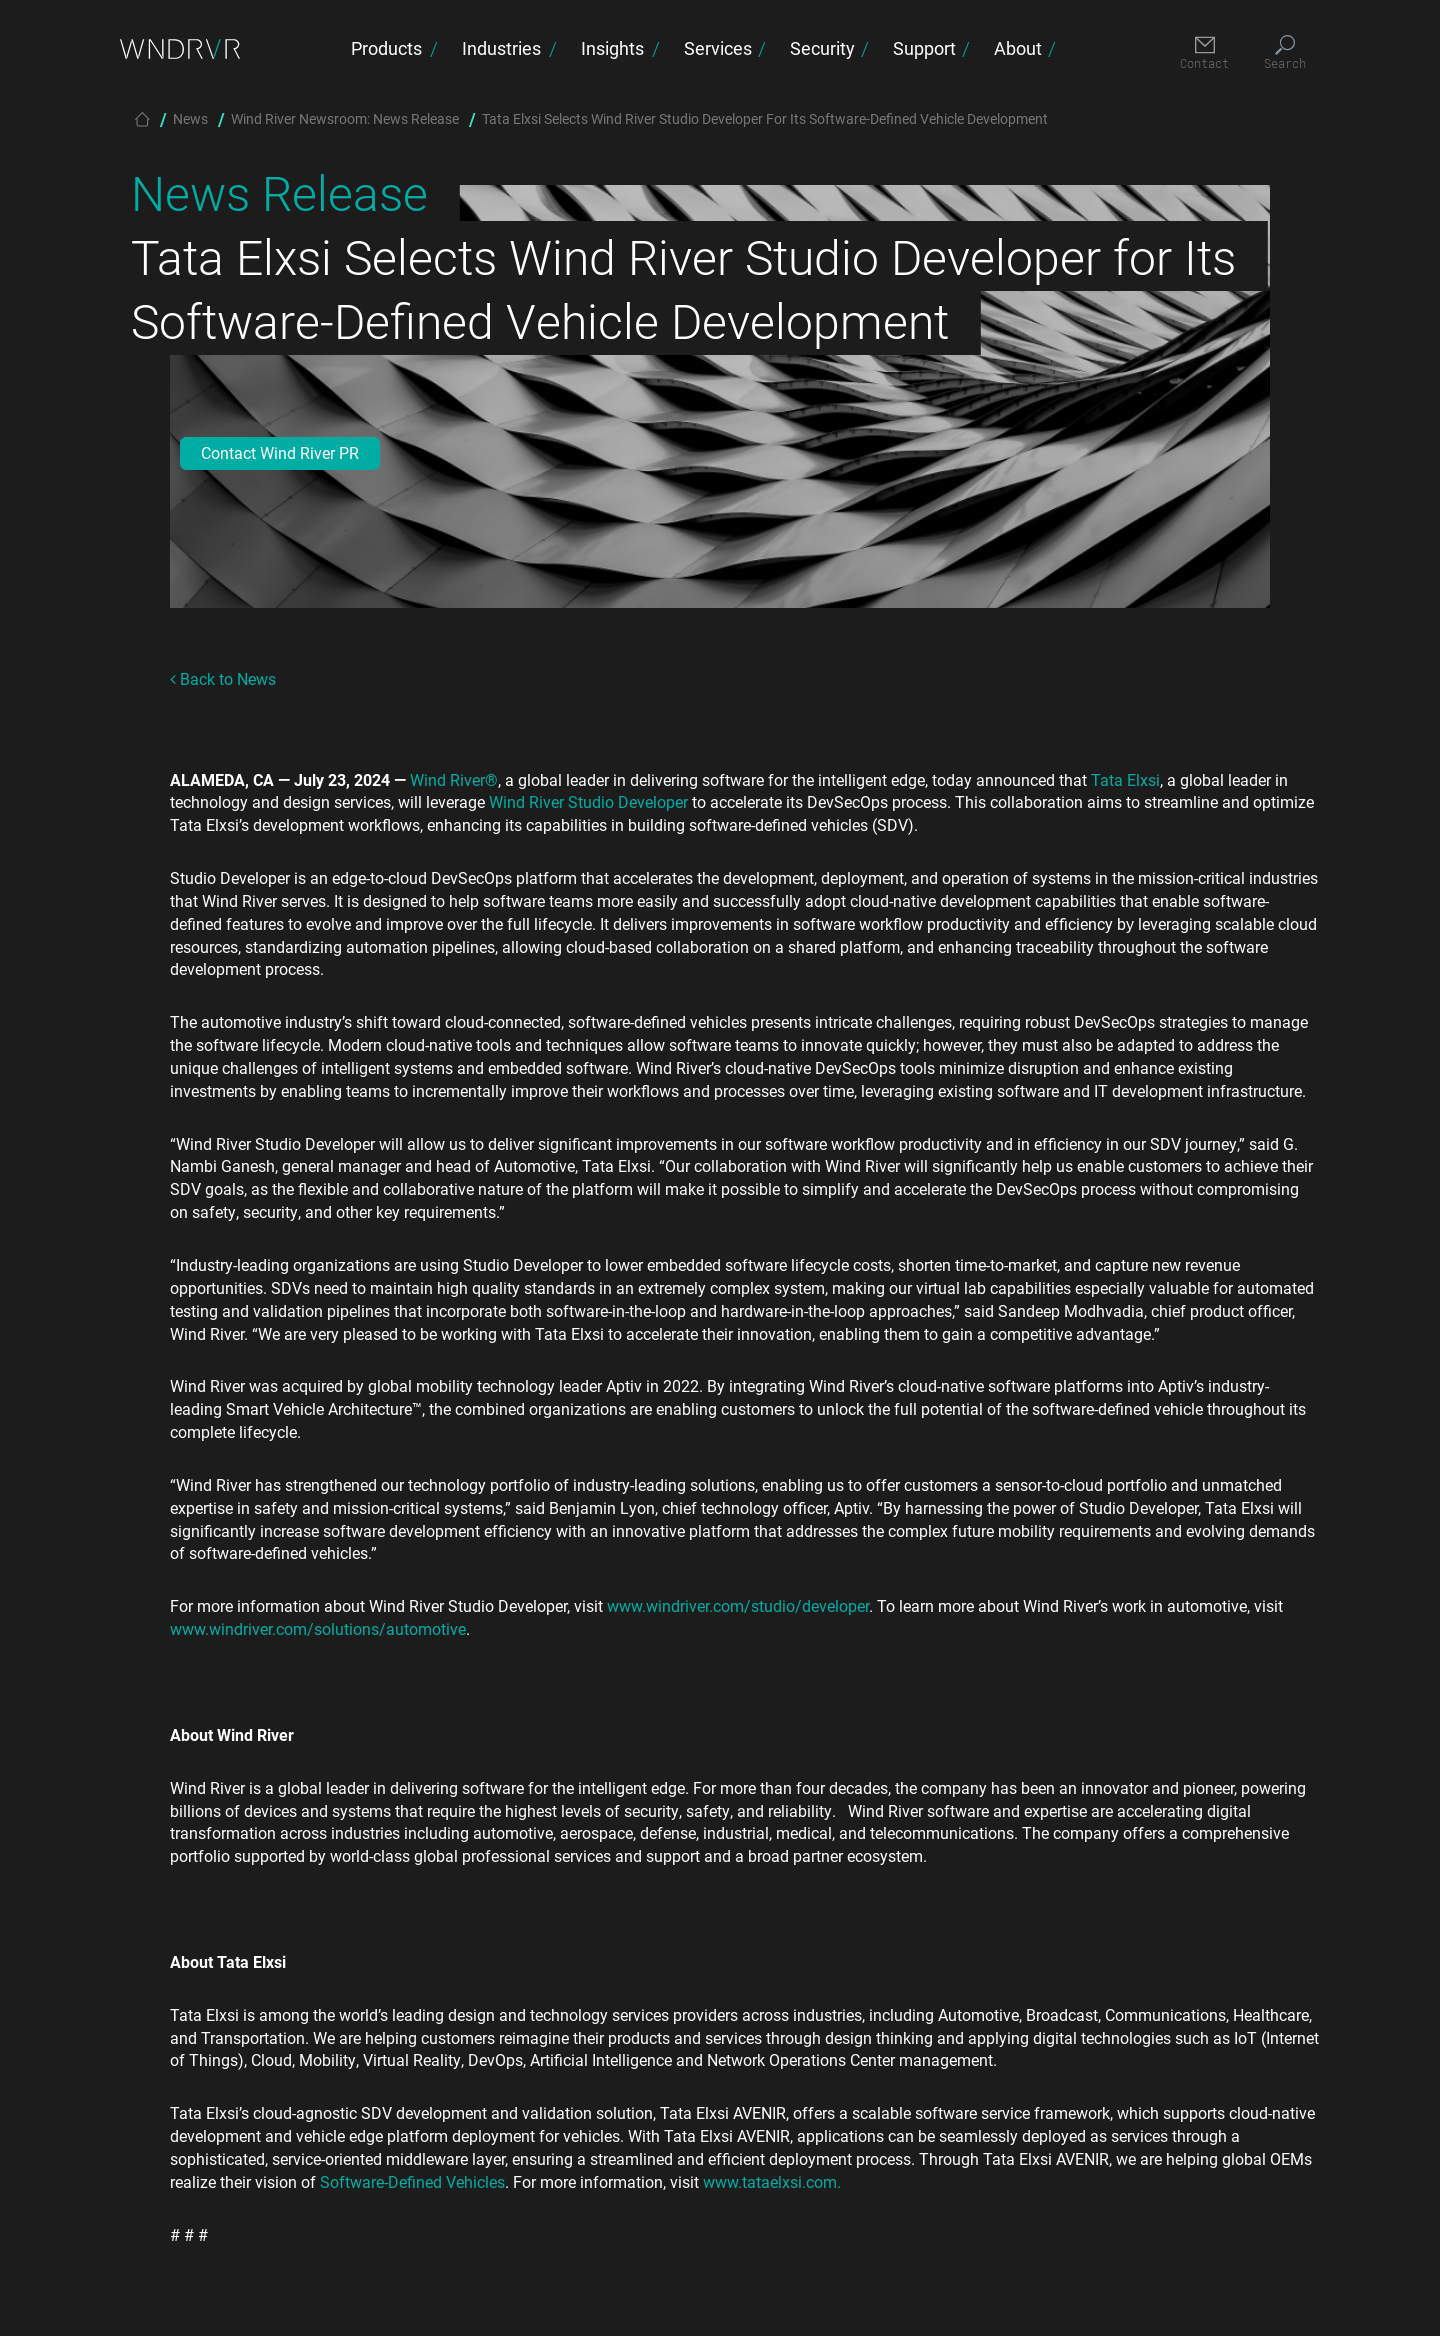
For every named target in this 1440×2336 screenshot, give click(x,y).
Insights (612, 48)
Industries (501, 48)
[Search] (1284, 53)
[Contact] (1204, 53)
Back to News (223, 678)
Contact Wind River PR (280, 452)
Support (924, 48)
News (190, 118)
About (1018, 48)
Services (718, 48)
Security (822, 48)
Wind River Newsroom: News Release (345, 118)
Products (386, 48)
